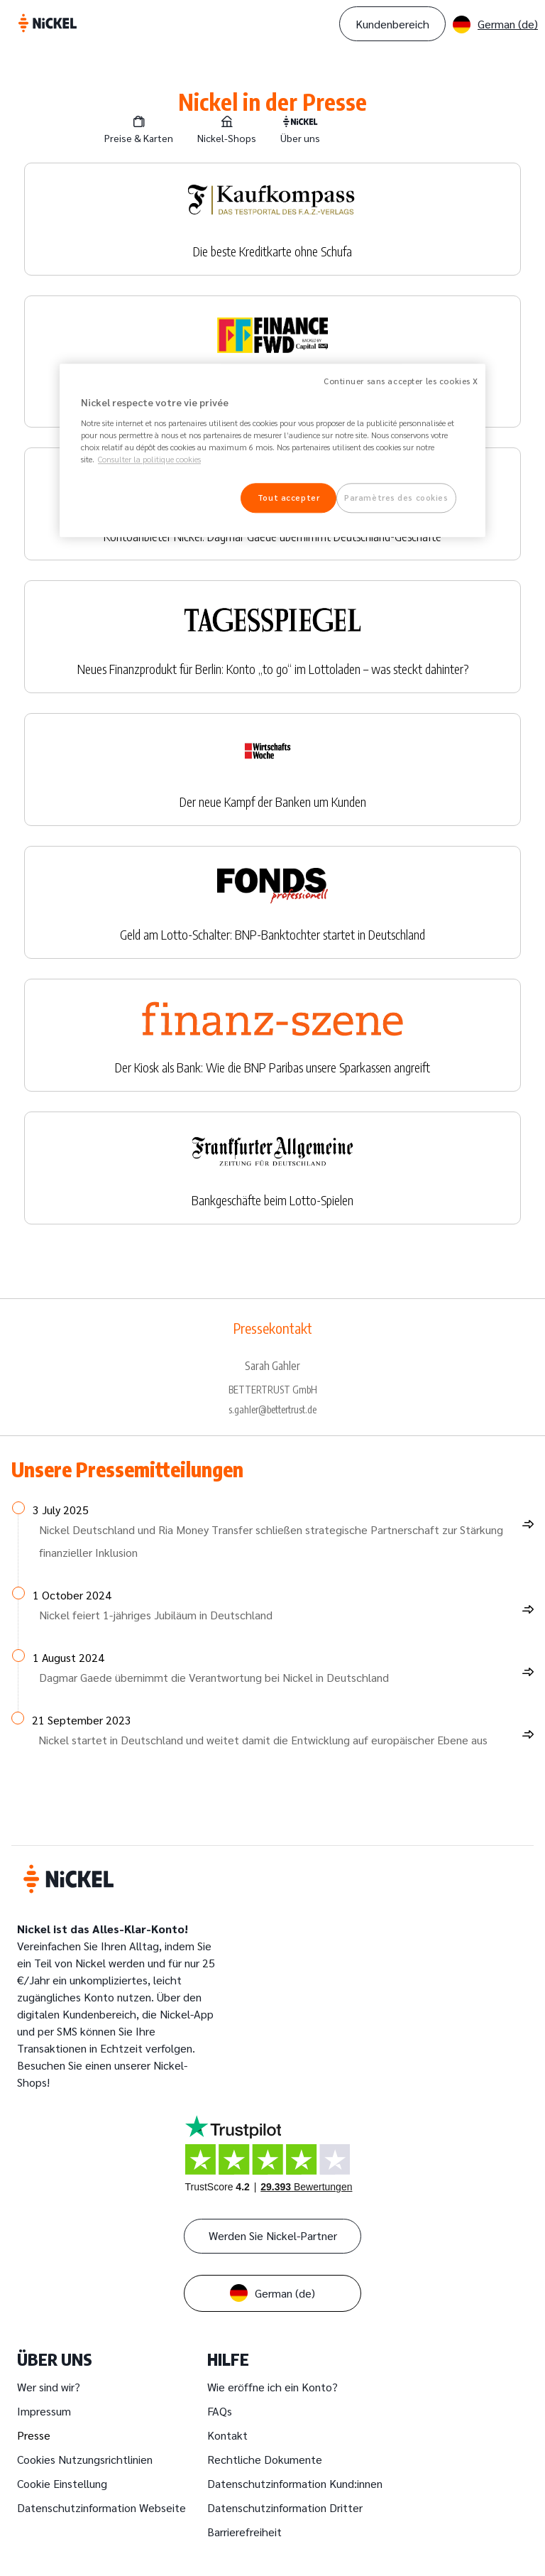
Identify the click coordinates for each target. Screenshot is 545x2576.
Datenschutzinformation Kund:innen (294, 2483)
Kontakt (227, 2435)
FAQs (219, 2410)
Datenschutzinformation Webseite (101, 2507)
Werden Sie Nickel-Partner (273, 2235)
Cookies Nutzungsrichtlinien (85, 2459)
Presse (33, 2435)
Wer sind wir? (48, 2386)
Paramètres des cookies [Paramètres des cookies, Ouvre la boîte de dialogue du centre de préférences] (396, 497)
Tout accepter (288, 497)
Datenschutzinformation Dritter (285, 2507)
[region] (272, 450)
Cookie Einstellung (62, 2483)
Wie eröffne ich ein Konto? (272, 2386)
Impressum (44, 2410)
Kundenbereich (392, 23)
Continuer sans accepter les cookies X (401, 381)
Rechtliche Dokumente (264, 2459)
